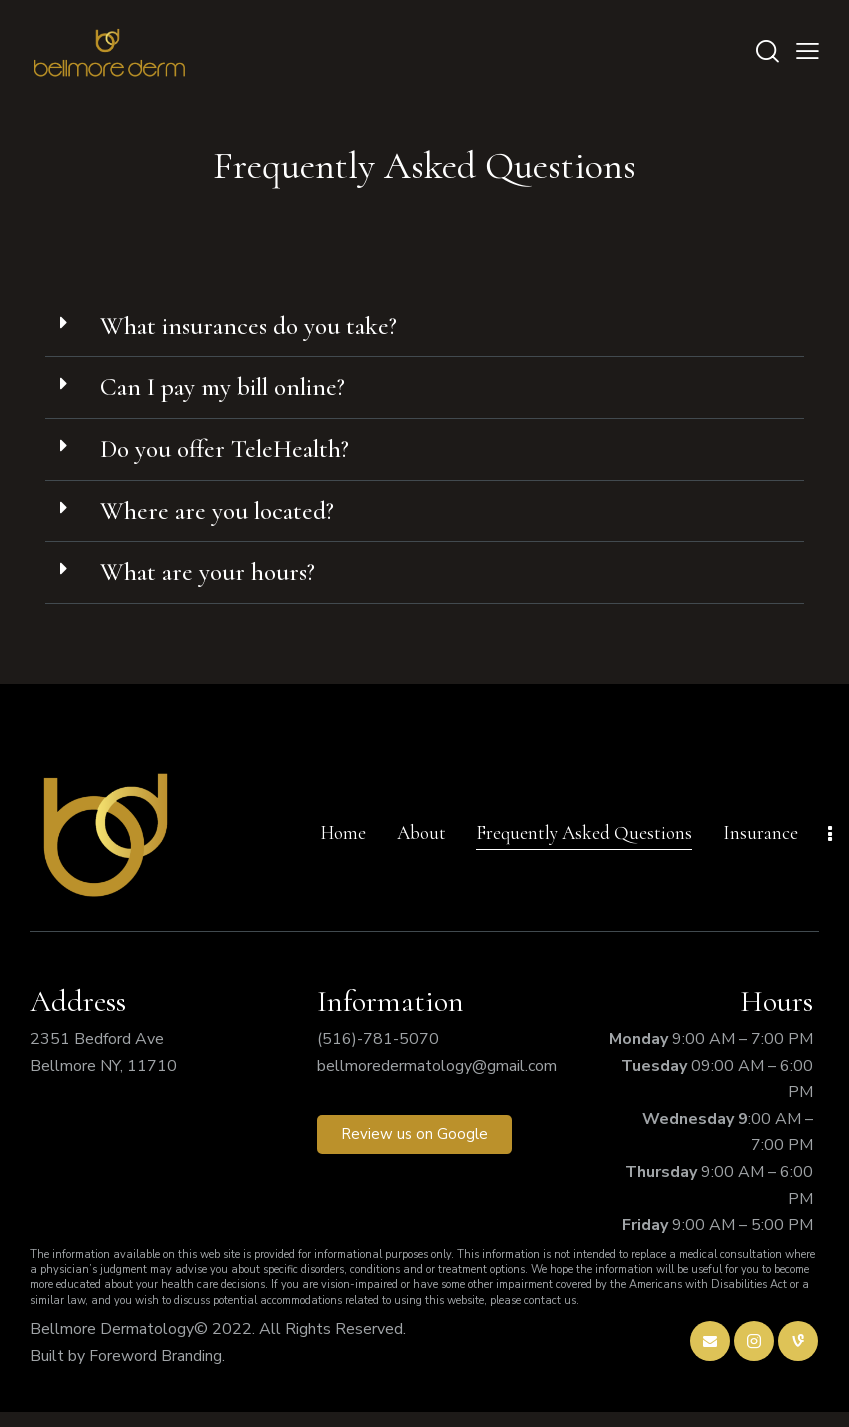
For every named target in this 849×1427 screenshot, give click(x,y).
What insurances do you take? (261, 327)
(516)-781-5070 (378, 1054)
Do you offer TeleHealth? (238, 456)
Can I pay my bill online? (239, 391)
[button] (424, 328)
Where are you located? (229, 521)
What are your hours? (217, 585)
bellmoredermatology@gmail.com (437, 1081)
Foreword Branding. (157, 1371)
